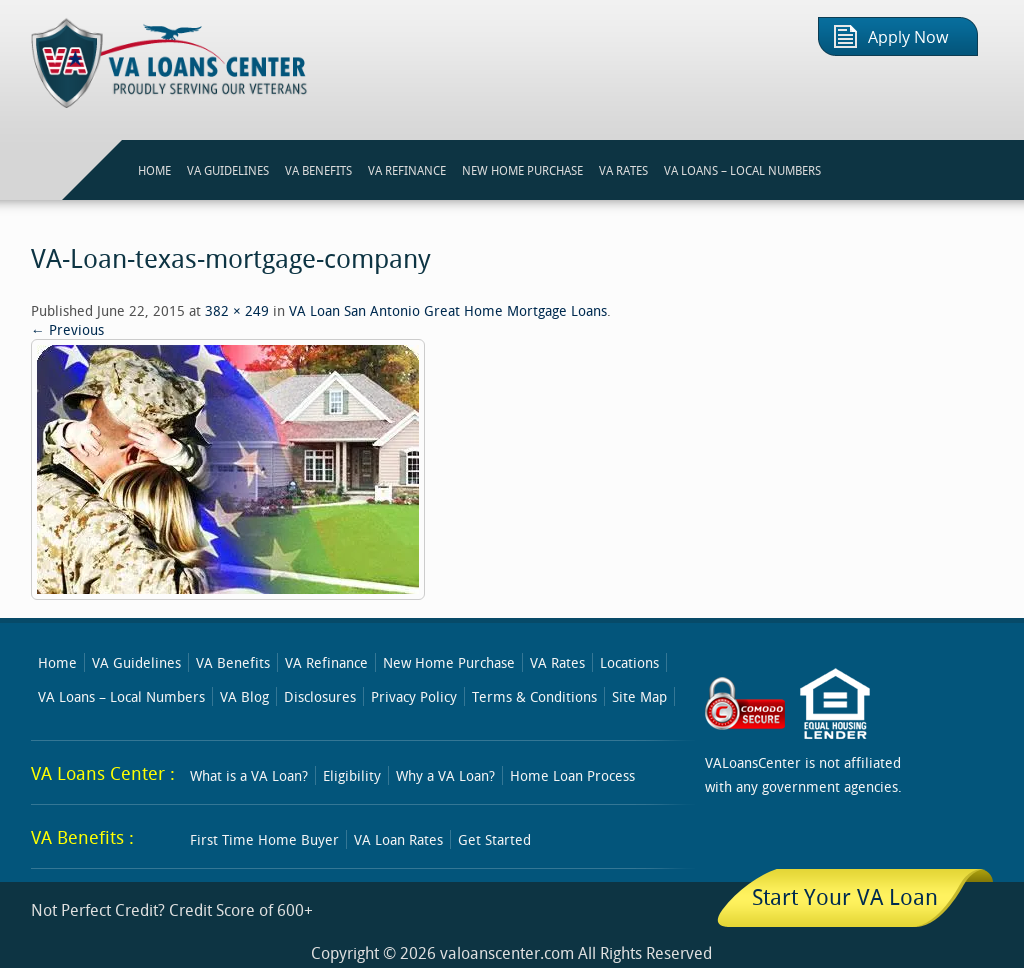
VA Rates (557, 662)
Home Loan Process (572, 775)
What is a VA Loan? (249, 775)
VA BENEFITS (318, 170)
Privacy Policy (414, 696)
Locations (629, 662)
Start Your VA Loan (845, 896)
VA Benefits (233, 662)
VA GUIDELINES (228, 170)
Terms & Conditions (534, 696)
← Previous (67, 329)
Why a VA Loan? (445, 775)
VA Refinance (326, 662)
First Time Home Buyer (264, 839)
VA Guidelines (136, 662)
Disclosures (320, 696)
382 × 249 (237, 310)
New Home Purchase (449, 662)
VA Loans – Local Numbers (742, 170)
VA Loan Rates (398, 839)
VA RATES (623, 170)
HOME (154, 170)
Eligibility (352, 775)
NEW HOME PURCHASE (522, 170)
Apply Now (908, 37)
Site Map (639, 696)
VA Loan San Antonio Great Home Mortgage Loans (448, 310)
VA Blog (244, 696)
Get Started (494, 839)
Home (57, 662)
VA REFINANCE (407, 170)
